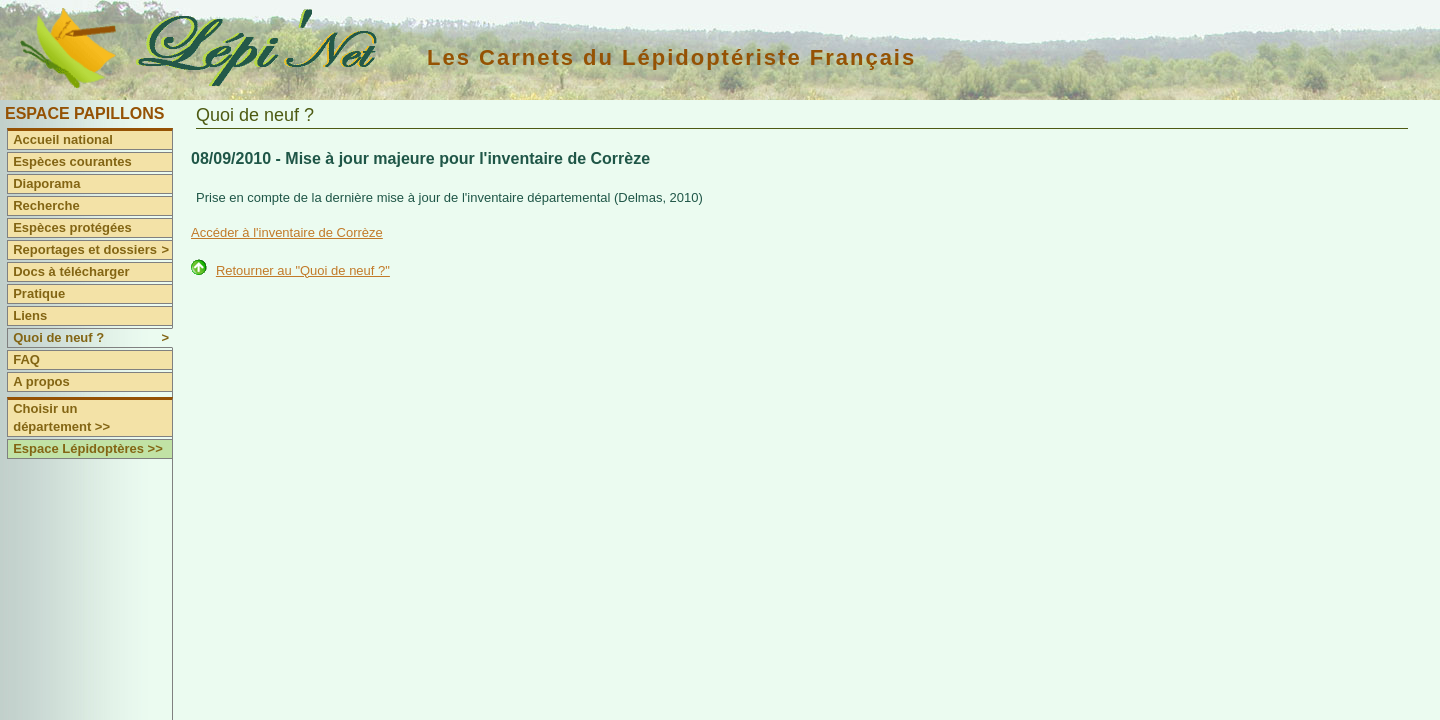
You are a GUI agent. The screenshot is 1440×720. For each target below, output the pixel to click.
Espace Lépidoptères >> (88, 448)
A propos (41, 381)
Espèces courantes (72, 161)
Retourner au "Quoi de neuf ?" (303, 270)
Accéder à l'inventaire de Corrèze (287, 232)
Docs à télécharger (71, 271)
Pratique (39, 293)
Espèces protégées (72, 227)
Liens (30, 315)
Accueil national (63, 139)
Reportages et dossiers (92, 250)
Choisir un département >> (61, 417)
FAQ (26, 359)
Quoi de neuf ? (92, 338)
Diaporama (46, 183)
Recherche (46, 205)
